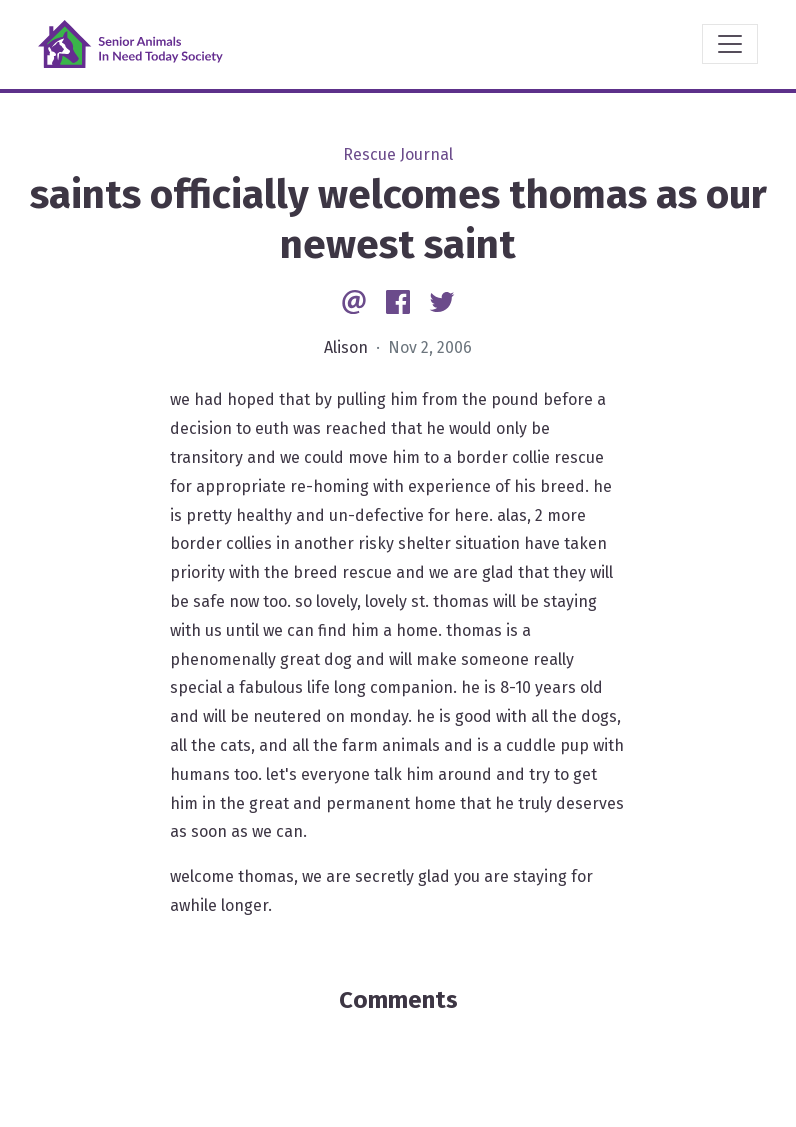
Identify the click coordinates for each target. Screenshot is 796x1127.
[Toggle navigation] (730, 44)
